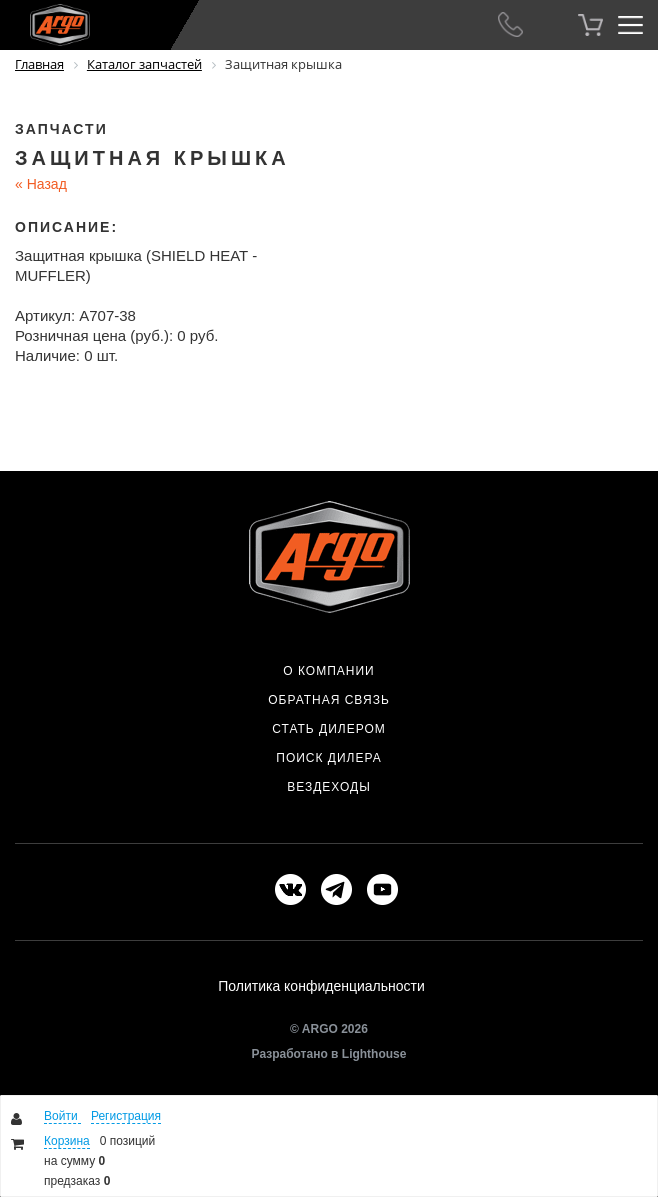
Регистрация (126, 1116)
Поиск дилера (328, 758)
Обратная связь (329, 700)
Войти (62, 1116)
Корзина (67, 1141)
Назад (41, 184)
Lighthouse (374, 1054)
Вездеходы (329, 787)
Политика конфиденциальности (321, 986)
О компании (328, 671)
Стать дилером (329, 729)
